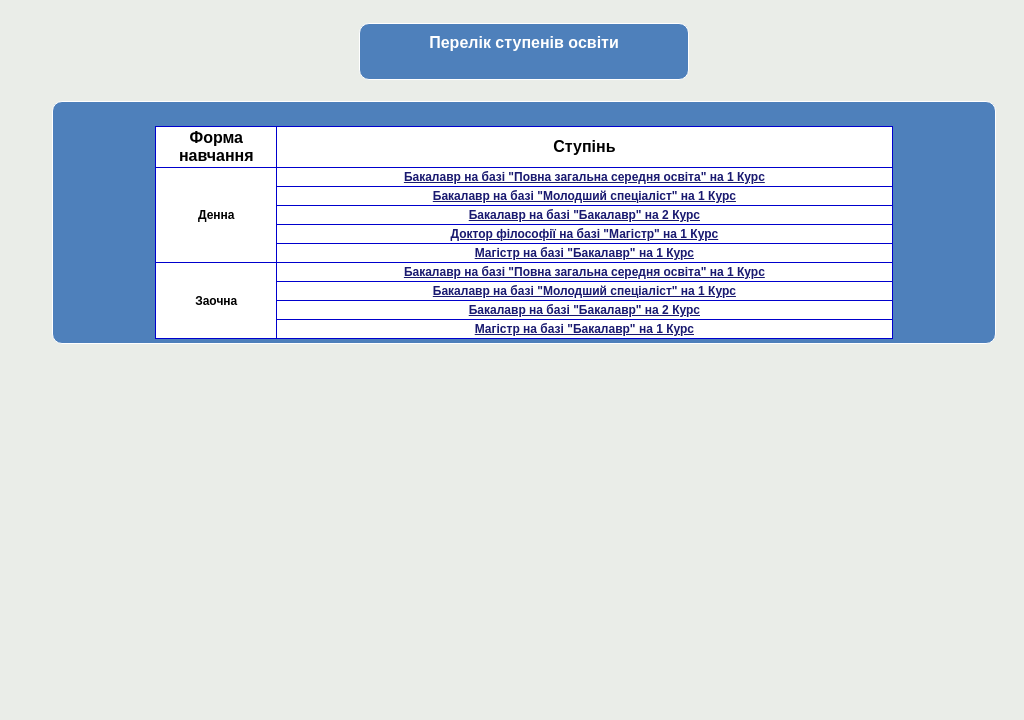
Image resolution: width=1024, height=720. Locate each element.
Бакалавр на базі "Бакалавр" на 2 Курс (584, 215)
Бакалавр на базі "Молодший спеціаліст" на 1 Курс (584, 196)
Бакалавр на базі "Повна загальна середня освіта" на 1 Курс (584, 177)
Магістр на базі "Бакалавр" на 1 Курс (584, 253)
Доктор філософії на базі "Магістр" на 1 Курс (584, 234)
